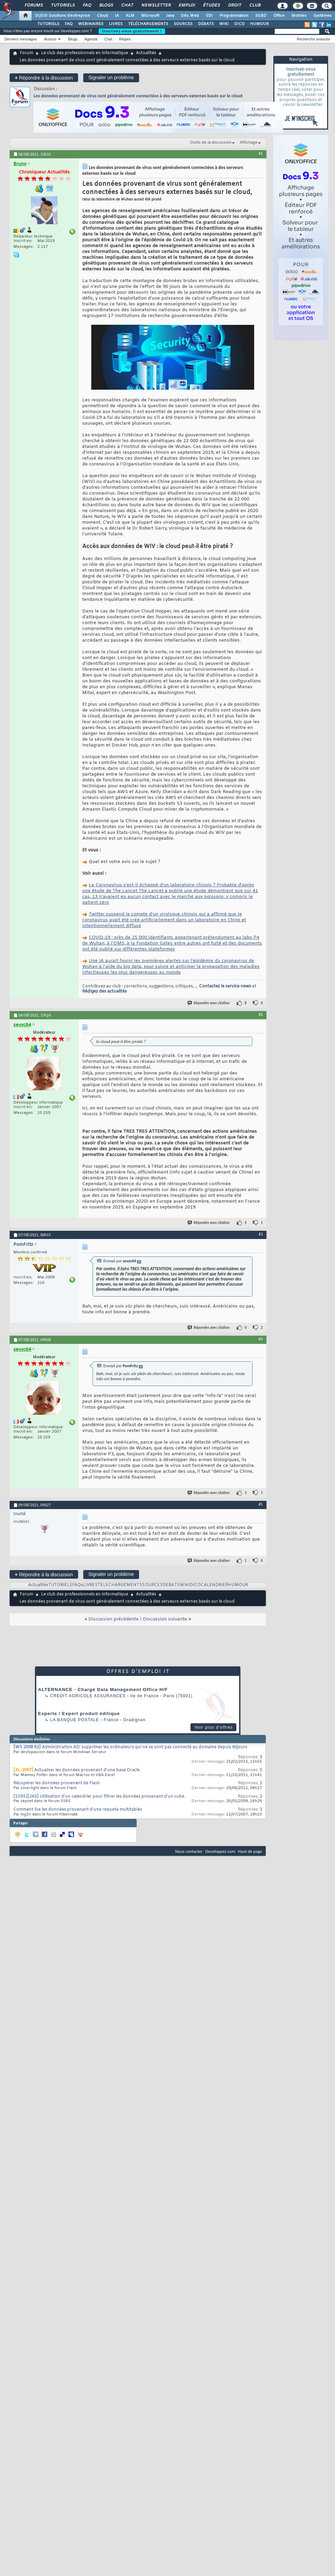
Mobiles (299, 15)
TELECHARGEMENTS (120, 1585)
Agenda (90, 39)
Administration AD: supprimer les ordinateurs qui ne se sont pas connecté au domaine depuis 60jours (144, 1747)
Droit (234, 5)
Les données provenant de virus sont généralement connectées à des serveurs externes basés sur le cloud (138, 96)
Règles (125, 39)
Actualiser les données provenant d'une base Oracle (87, 1770)
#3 (261, 1234)
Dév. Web (190, 15)
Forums (33, 5)
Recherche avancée (313, 39)
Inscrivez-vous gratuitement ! (132, 31)
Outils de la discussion (211, 142)
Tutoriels (62, 5)
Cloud (102, 15)
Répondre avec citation (209, 1003)
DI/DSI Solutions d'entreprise (62, 15)
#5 (261, 1504)
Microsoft (150, 15)
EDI (209, 15)
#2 (261, 1014)
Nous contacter (188, 1851)
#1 (261, 153)
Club (254, 5)
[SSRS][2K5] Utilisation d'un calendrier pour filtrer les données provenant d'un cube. (99, 1796)
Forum (26, 53)
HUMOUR (259, 24)
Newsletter (155, 5)
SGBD (260, 15)
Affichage (249, 142)
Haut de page (250, 1851)
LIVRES (116, 24)
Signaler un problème (111, 77)
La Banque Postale (74, 1719)
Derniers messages (20, 39)
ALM (130, 15)
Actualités (146, 53)
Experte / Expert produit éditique (79, 1713)
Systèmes (322, 15)
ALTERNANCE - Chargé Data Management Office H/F (103, 1689)
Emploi (186, 5)
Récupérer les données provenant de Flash (56, 1783)
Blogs (105, 5)
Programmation (234, 15)
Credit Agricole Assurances (88, 1695)
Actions (50, 39)
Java (170, 15)
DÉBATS (206, 24)
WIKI (224, 24)
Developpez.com (220, 1851)
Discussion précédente (113, 1619)
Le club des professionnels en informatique (84, 53)
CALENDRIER (214, 1585)
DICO (239, 24)
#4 (261, 1339)
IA (117, 15)
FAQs (77, 1585)
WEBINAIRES (90, 24)
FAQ (86, 5)
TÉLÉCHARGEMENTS (148, 24)
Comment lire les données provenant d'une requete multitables (77, 1809)
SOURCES (183, 24)
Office (279, 15)
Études (211, 5)
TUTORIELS (48, 24)
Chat (127, 5)
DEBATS (171, 1585)
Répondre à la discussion (44, 78)
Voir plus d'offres (214, 1727)
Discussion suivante (165, 1619)
